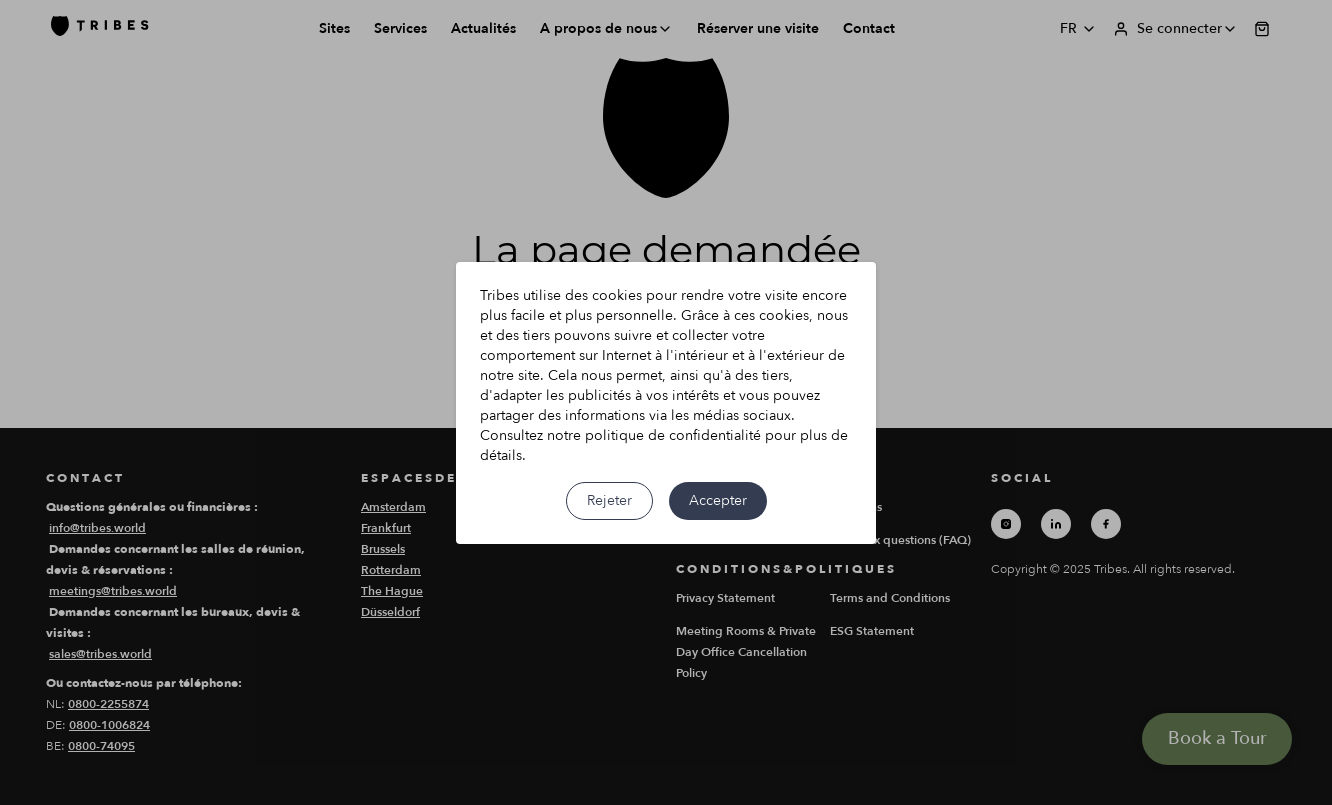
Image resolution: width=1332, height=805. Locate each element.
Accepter (718, 500)
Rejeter (609, 500)
